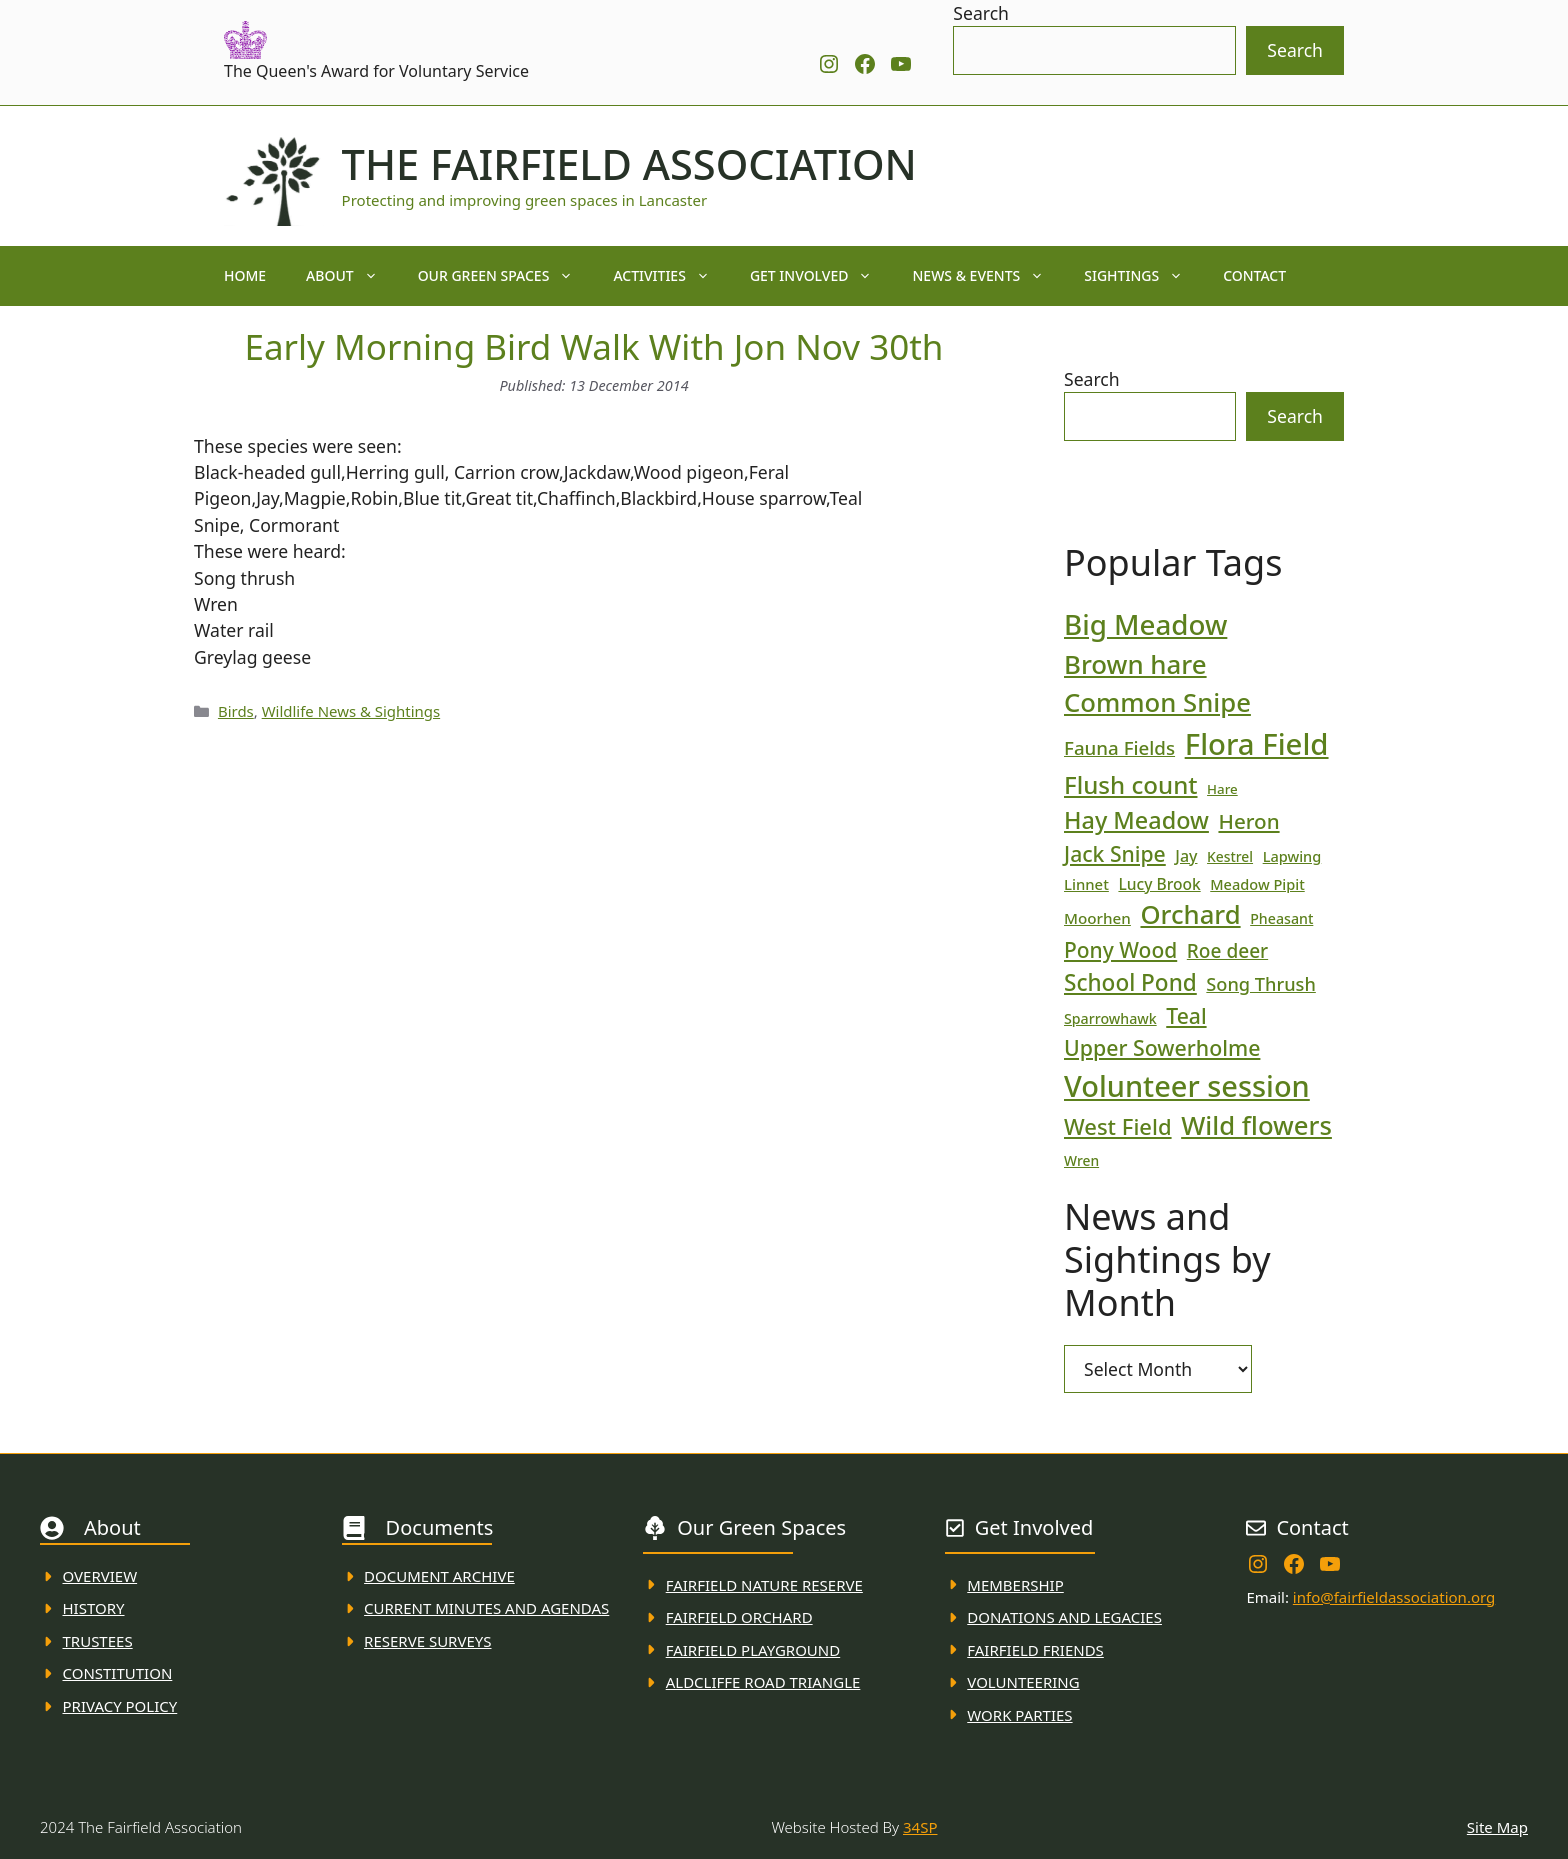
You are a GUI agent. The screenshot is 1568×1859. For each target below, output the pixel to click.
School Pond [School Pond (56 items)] (1130, 982)
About (352, 276)
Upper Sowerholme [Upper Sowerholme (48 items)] (1162, 1047)
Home (245, 275)
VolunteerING (1023, 1682)
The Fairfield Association (629, 164)
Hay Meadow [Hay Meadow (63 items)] (1136, 820)
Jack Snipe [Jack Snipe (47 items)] (1115, 853)
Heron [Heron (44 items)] (1248, 821)
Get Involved (821, 276)
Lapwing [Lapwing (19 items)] (1292, 856)
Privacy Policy (120, 1706)
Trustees (98, 1641)
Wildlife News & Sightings (351, 711)
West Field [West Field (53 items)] (1118, 1126)
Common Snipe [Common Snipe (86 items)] (1157, 702)
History (94, 1608)
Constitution (118, 1673)
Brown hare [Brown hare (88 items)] (1135, 664)
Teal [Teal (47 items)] (1186, 1015)
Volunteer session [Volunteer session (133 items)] (1187, 1085)
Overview (100, 1576)
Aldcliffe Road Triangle (763, 1682)
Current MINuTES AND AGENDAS (486, 1608)
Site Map (1497, 1827)
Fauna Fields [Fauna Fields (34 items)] (1119, 747)
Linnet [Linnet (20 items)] (1086, 884)
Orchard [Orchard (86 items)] (1190, 914)
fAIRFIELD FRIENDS (1035, 1650)
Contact (1254, 275)
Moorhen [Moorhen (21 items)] (1097, 918)
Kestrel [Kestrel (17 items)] (1230, 856)
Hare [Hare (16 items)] (1222, 789)
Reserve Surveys (427, 1641)
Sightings (1143, 276)
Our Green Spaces (506, 276)
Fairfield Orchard (739, 1617)
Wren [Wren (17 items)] (1081, 1160)
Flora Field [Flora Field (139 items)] (1257, 744)
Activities (671, 276)
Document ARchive (439, 1576)
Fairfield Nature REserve (764, 1585)
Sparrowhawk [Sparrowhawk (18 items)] (1110, 1018)
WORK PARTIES (1019, 1715)
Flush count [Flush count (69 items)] (1131, 784)
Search (981, 13)
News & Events (988, 276)
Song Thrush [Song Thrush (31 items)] (1261, 984)
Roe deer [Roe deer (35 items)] (1227, 951)
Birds (236, 711)
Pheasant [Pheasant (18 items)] (1281, 918)
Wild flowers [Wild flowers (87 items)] (1256, 1125)
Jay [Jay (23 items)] (1186, 856)
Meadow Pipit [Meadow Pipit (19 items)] (1257, 884)
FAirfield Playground (753, 1650)
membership (1015, 1585)
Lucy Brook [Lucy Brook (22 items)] (1159, 884)
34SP (920, 1827)
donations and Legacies (1064, 1617)
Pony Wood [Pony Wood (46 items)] (1120, 950)
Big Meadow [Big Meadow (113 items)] (1145, 624)
